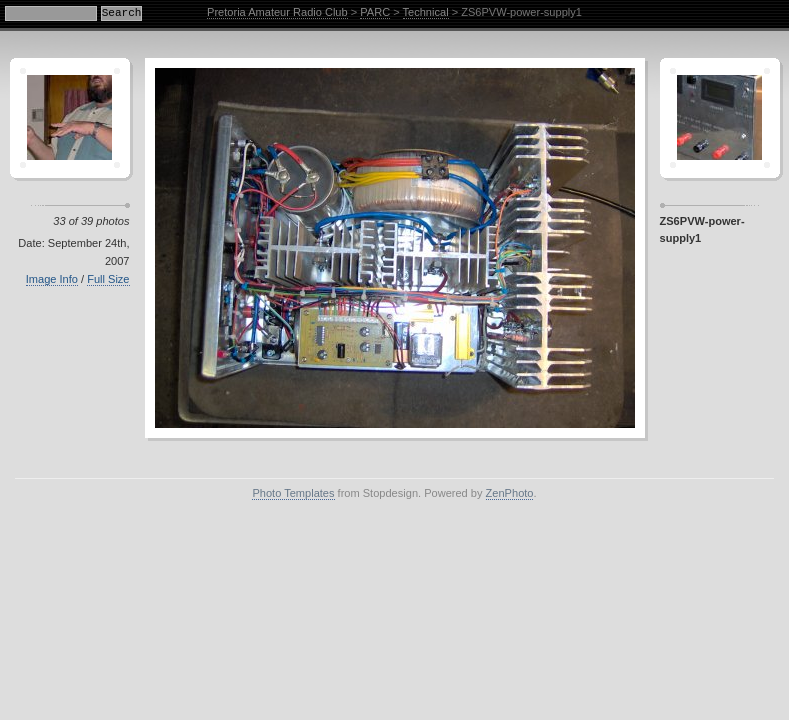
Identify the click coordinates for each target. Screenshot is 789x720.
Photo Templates (293, 493)
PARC (375, 12)
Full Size (108, 279)
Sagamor (720, 118)
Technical (426, 12)
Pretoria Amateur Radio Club (277, 12)
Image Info (52, 279)
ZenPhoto (510, 493)
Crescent (70, 118)
